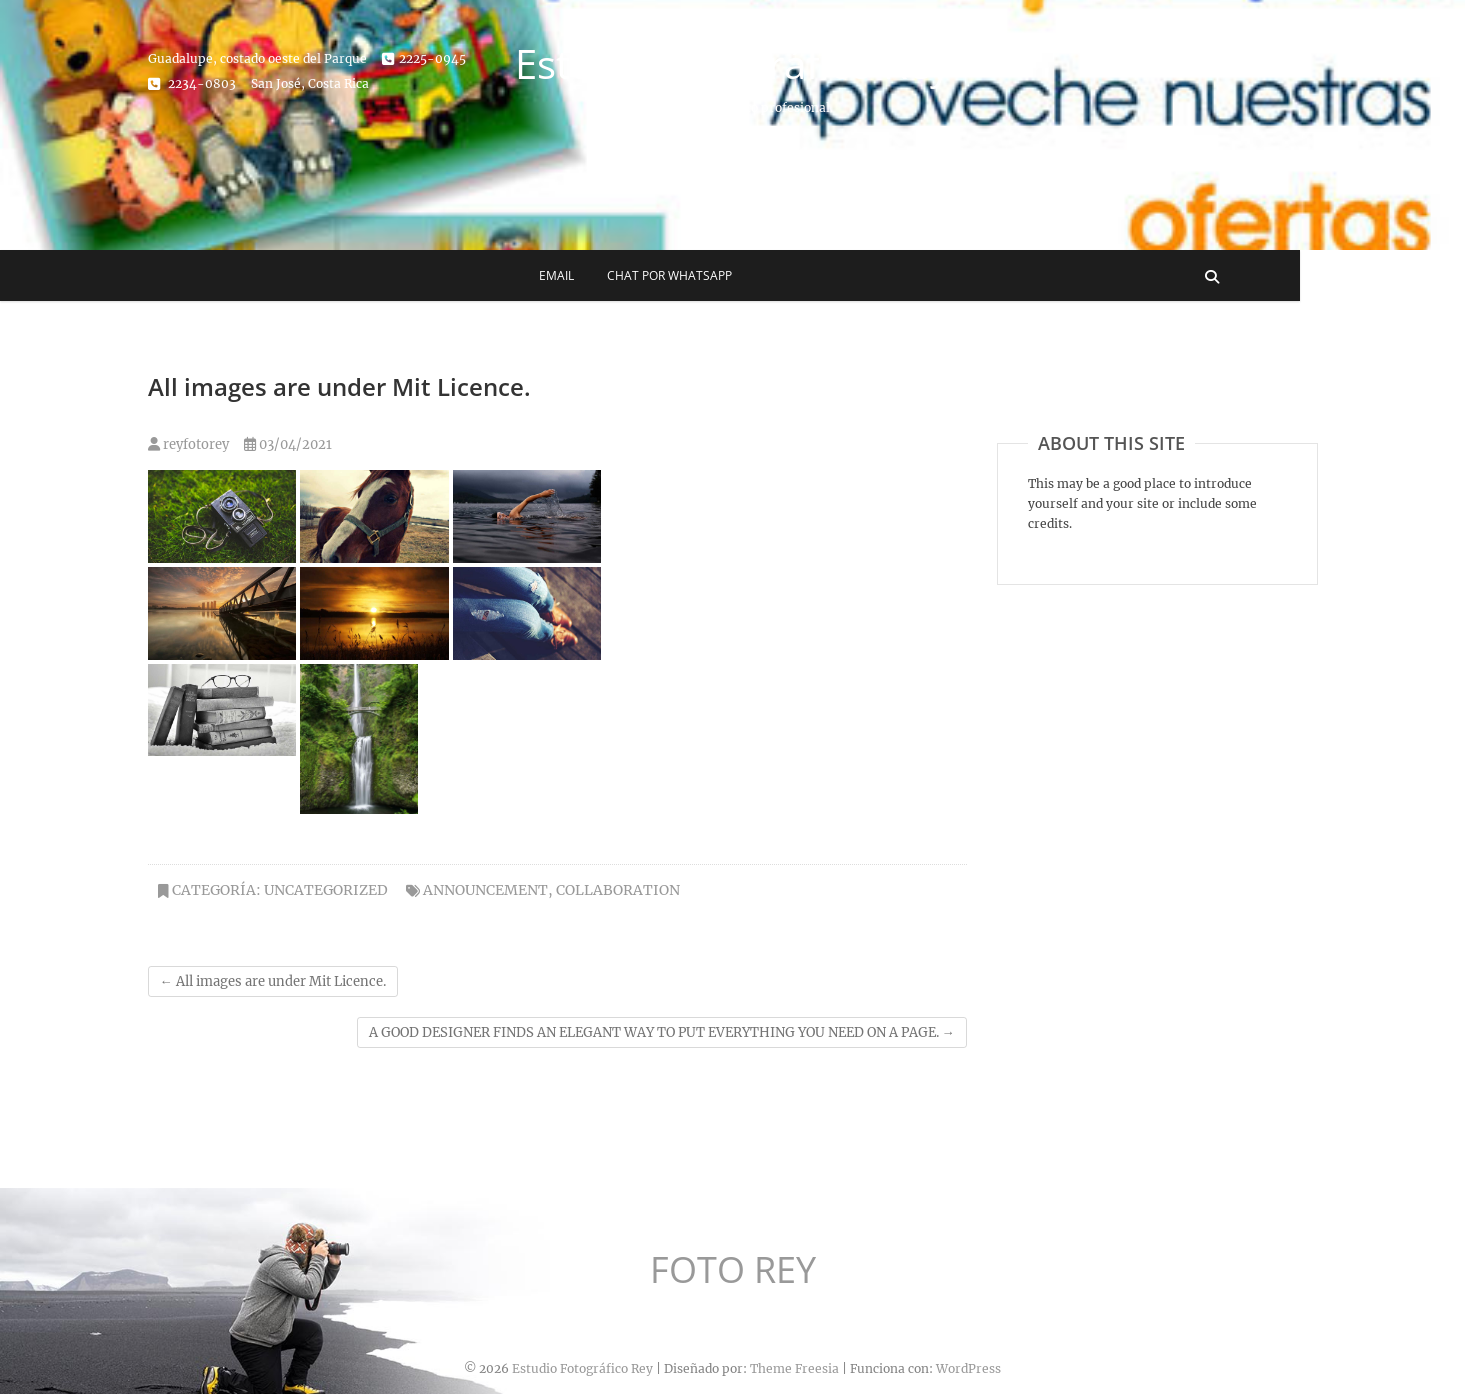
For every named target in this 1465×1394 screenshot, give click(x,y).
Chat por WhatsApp (751, 275)
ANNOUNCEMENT (485, 890)
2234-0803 (192, 83)
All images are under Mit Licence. (273, 981)
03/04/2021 (288, 444)
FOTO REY (733, 1270)
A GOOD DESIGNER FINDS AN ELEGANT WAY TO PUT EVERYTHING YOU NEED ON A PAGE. (662, 1032)
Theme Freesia (794, 1368)
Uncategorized (326, 890)
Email (638, 275)
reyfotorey (188, 444)
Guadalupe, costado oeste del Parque (257, 58)
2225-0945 (424, 58)
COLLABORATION (618, 890)
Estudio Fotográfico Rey (732, 64)
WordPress (968, 1368)
